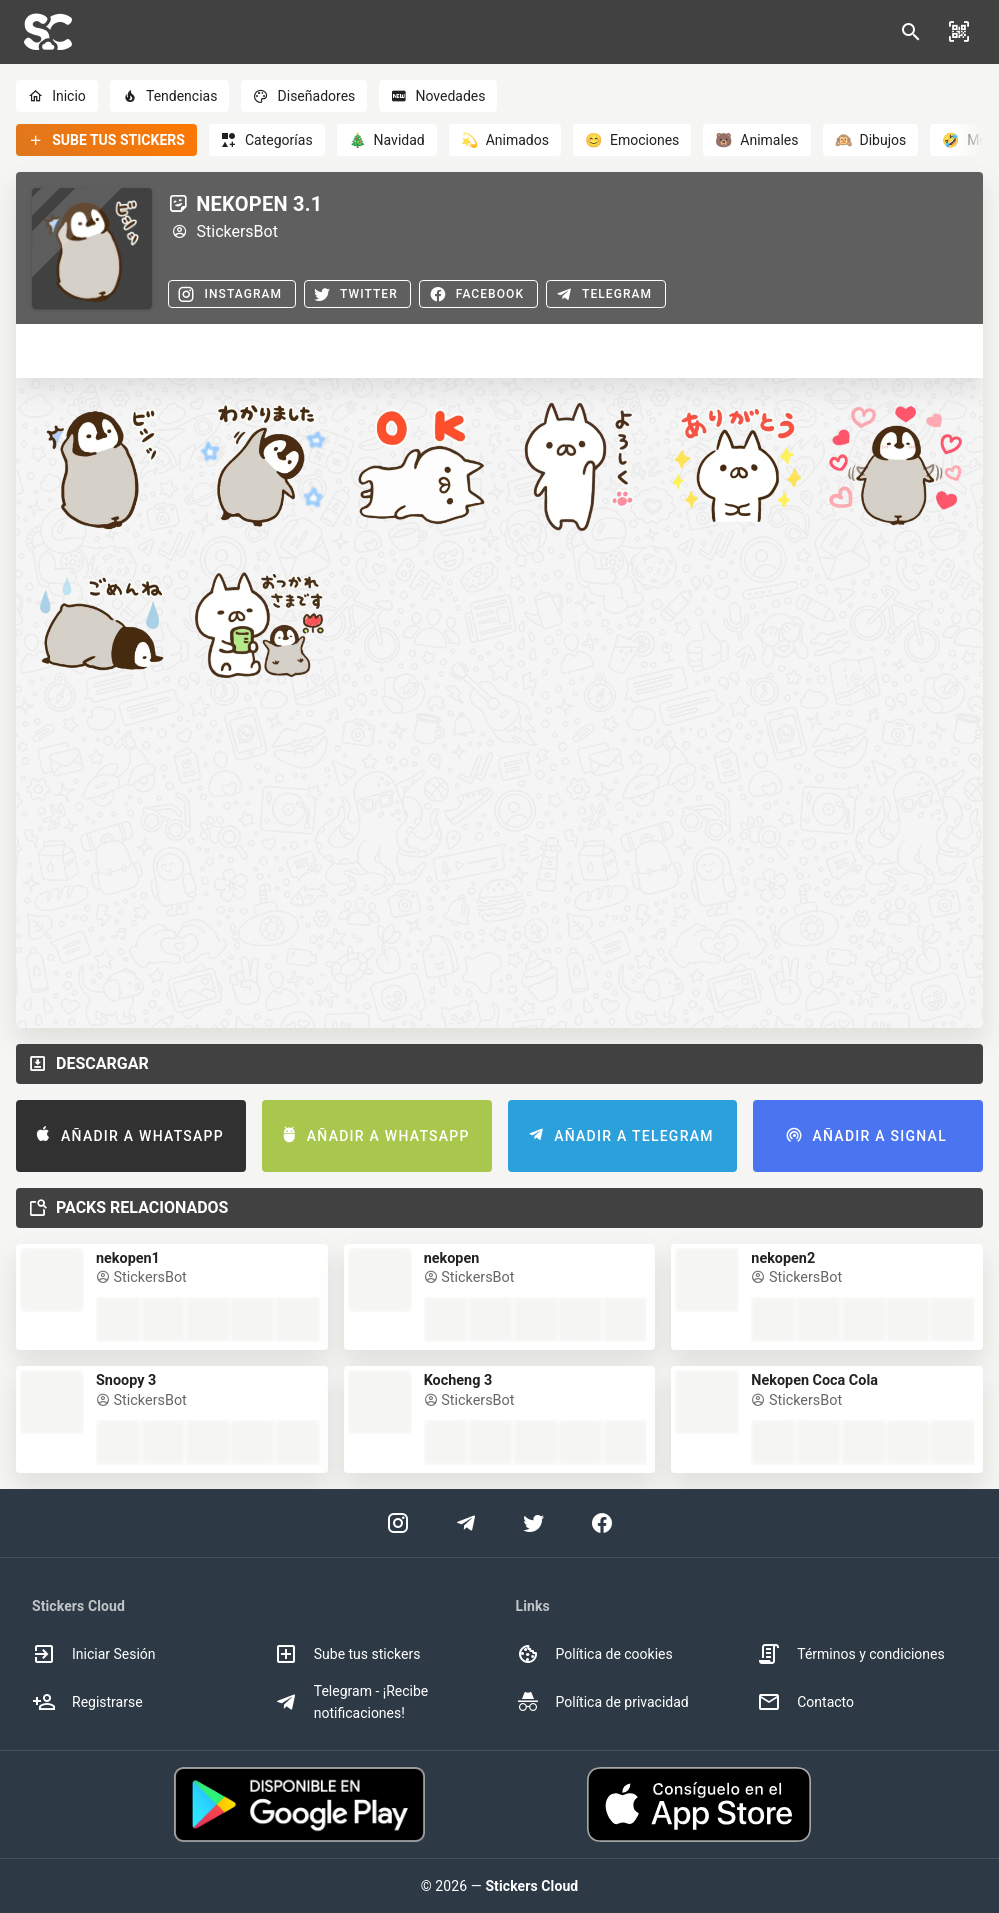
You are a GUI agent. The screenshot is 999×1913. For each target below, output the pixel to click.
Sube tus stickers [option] (347, 1654)
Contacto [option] (805, 1702)
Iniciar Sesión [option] (94, 1654)
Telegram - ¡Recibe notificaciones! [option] (351, 1702)
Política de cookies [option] (594, 1654)
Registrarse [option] (87, 1702)
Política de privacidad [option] (602, 1702)
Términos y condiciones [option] (850, 1654)
